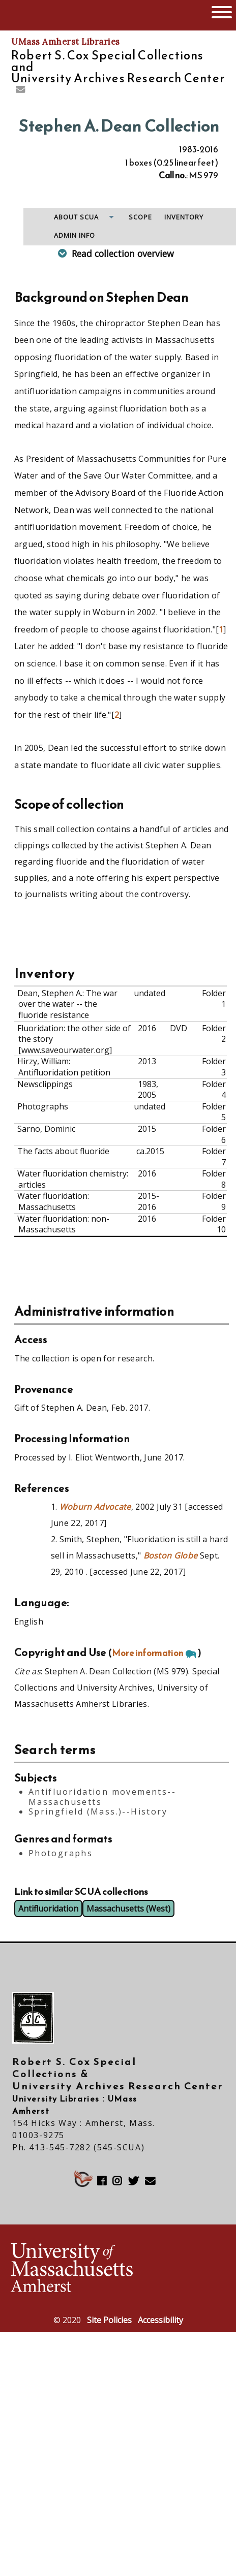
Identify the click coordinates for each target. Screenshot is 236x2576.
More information (148, 1653)
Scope (140, 217)
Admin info (74, 235)
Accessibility (160, 2320)
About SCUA (76, 217)
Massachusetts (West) (128, 1908)
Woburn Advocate (95, 1506)
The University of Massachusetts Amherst (52, 15)
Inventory (183, 217)
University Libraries (56, 2098)
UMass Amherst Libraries (65, 41)
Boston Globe (170, 1555)
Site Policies (109, 2320)
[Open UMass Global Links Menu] (222, 11)
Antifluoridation (48, 1908)
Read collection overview (123, 253)
